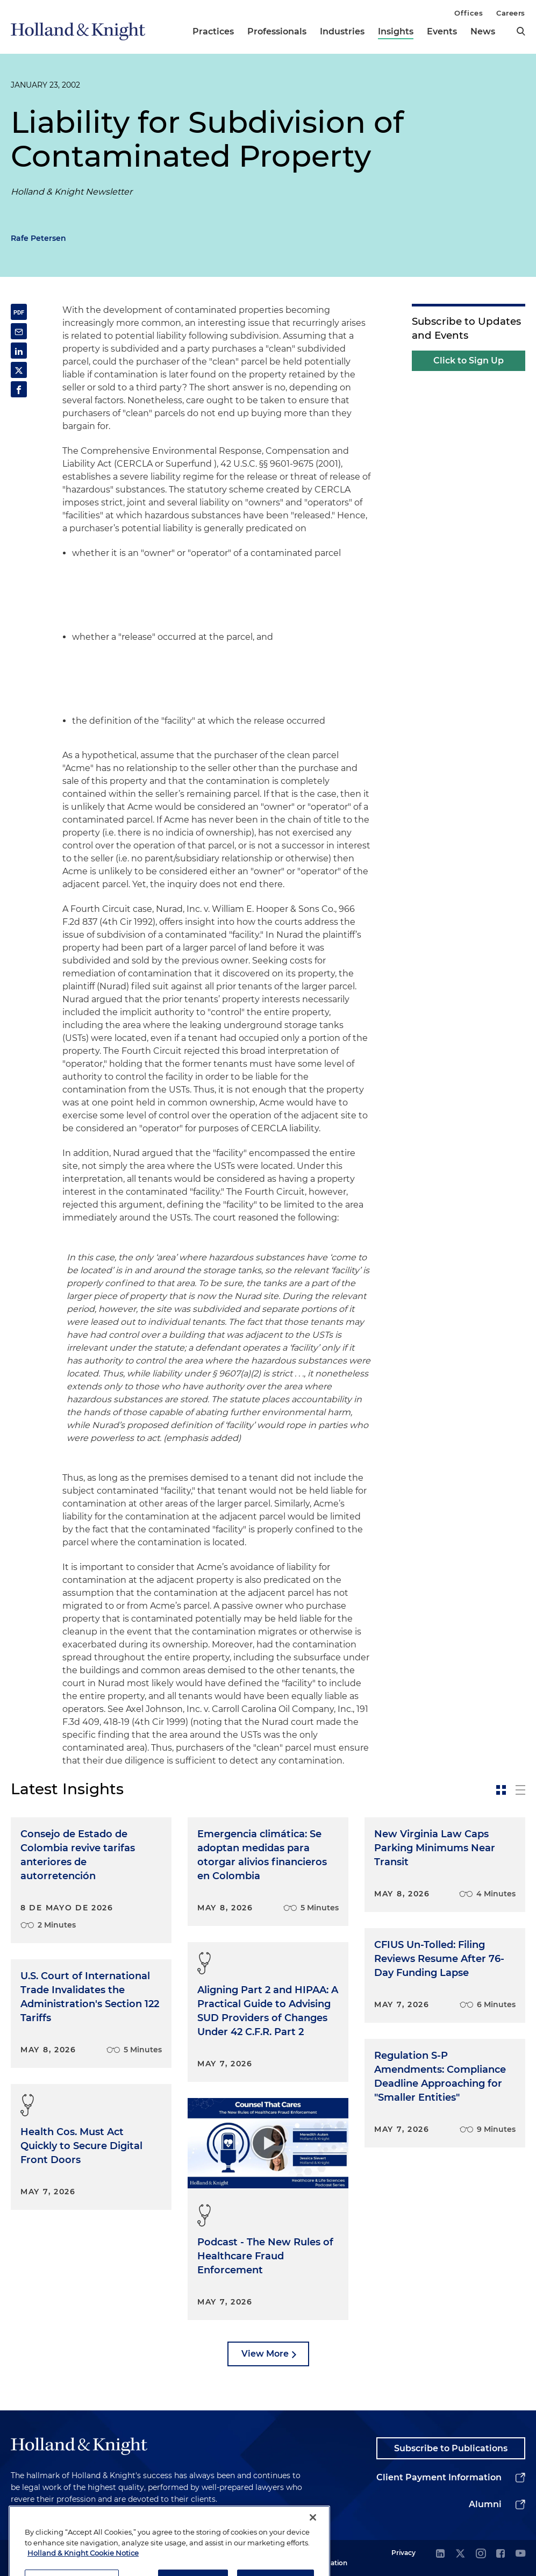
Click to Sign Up (468, 360)
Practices (213, 31)
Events (442, 31)
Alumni (485, 2504)
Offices (468, 13)
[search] (521, 31)
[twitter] (460, 2554)
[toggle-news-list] (520, 1790)
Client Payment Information (439, 2477)
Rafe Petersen (38, 238)
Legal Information (327, 2557)
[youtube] (520, 2554)
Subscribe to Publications (451, 2448)
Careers (510, 13)
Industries (342, 31)
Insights (395, 31)
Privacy (403, 2553)
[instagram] (480, 2554)
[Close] (313, 2545)
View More (265, 2354)
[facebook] (500, 2554)
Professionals (276, 31)
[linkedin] (440, 2554)
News (482, 31)
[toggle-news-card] (501, 1790)
